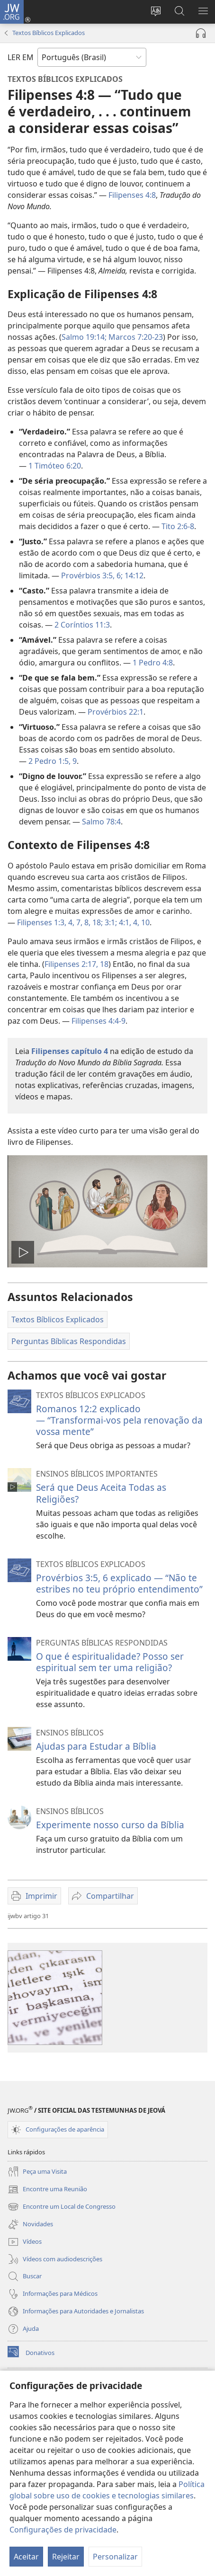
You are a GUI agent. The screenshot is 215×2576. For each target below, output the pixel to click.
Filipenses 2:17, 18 (76, 964)
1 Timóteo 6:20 (54, 465)
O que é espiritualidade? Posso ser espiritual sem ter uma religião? (110, 1662)
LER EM (21, 57)
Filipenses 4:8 (132, 195)
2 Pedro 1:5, (49, 761)
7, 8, (82, 922)
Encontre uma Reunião (47, 2189)
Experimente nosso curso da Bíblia (110, 1824)
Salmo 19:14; (84, 337)
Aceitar (26, 2556)
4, (135, 922)
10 (144, 922)
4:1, (124, 922)
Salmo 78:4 (101, 821)
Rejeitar (66, 2556)
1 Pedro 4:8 (153, 662)
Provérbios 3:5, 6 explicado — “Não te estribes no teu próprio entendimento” (119, 1583)
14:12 (133, 575)
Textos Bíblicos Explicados (48, 32)
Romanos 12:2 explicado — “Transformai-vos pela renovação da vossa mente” (119, 1420)
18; (96, 922)
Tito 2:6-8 (177, 526)
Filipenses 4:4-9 (98, 1021)
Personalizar (115, 2556)
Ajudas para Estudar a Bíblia (96, 1746)
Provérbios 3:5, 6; (92, 575)
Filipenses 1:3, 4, (45, 922)
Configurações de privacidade (62, 2529)
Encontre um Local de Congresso (62, 2207)
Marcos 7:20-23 (135, 337)
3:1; (110, 922)
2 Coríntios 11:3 (82, 625)
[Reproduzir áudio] (200, 33)
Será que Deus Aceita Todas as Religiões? (101, 1493)
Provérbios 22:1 (115, 712)
